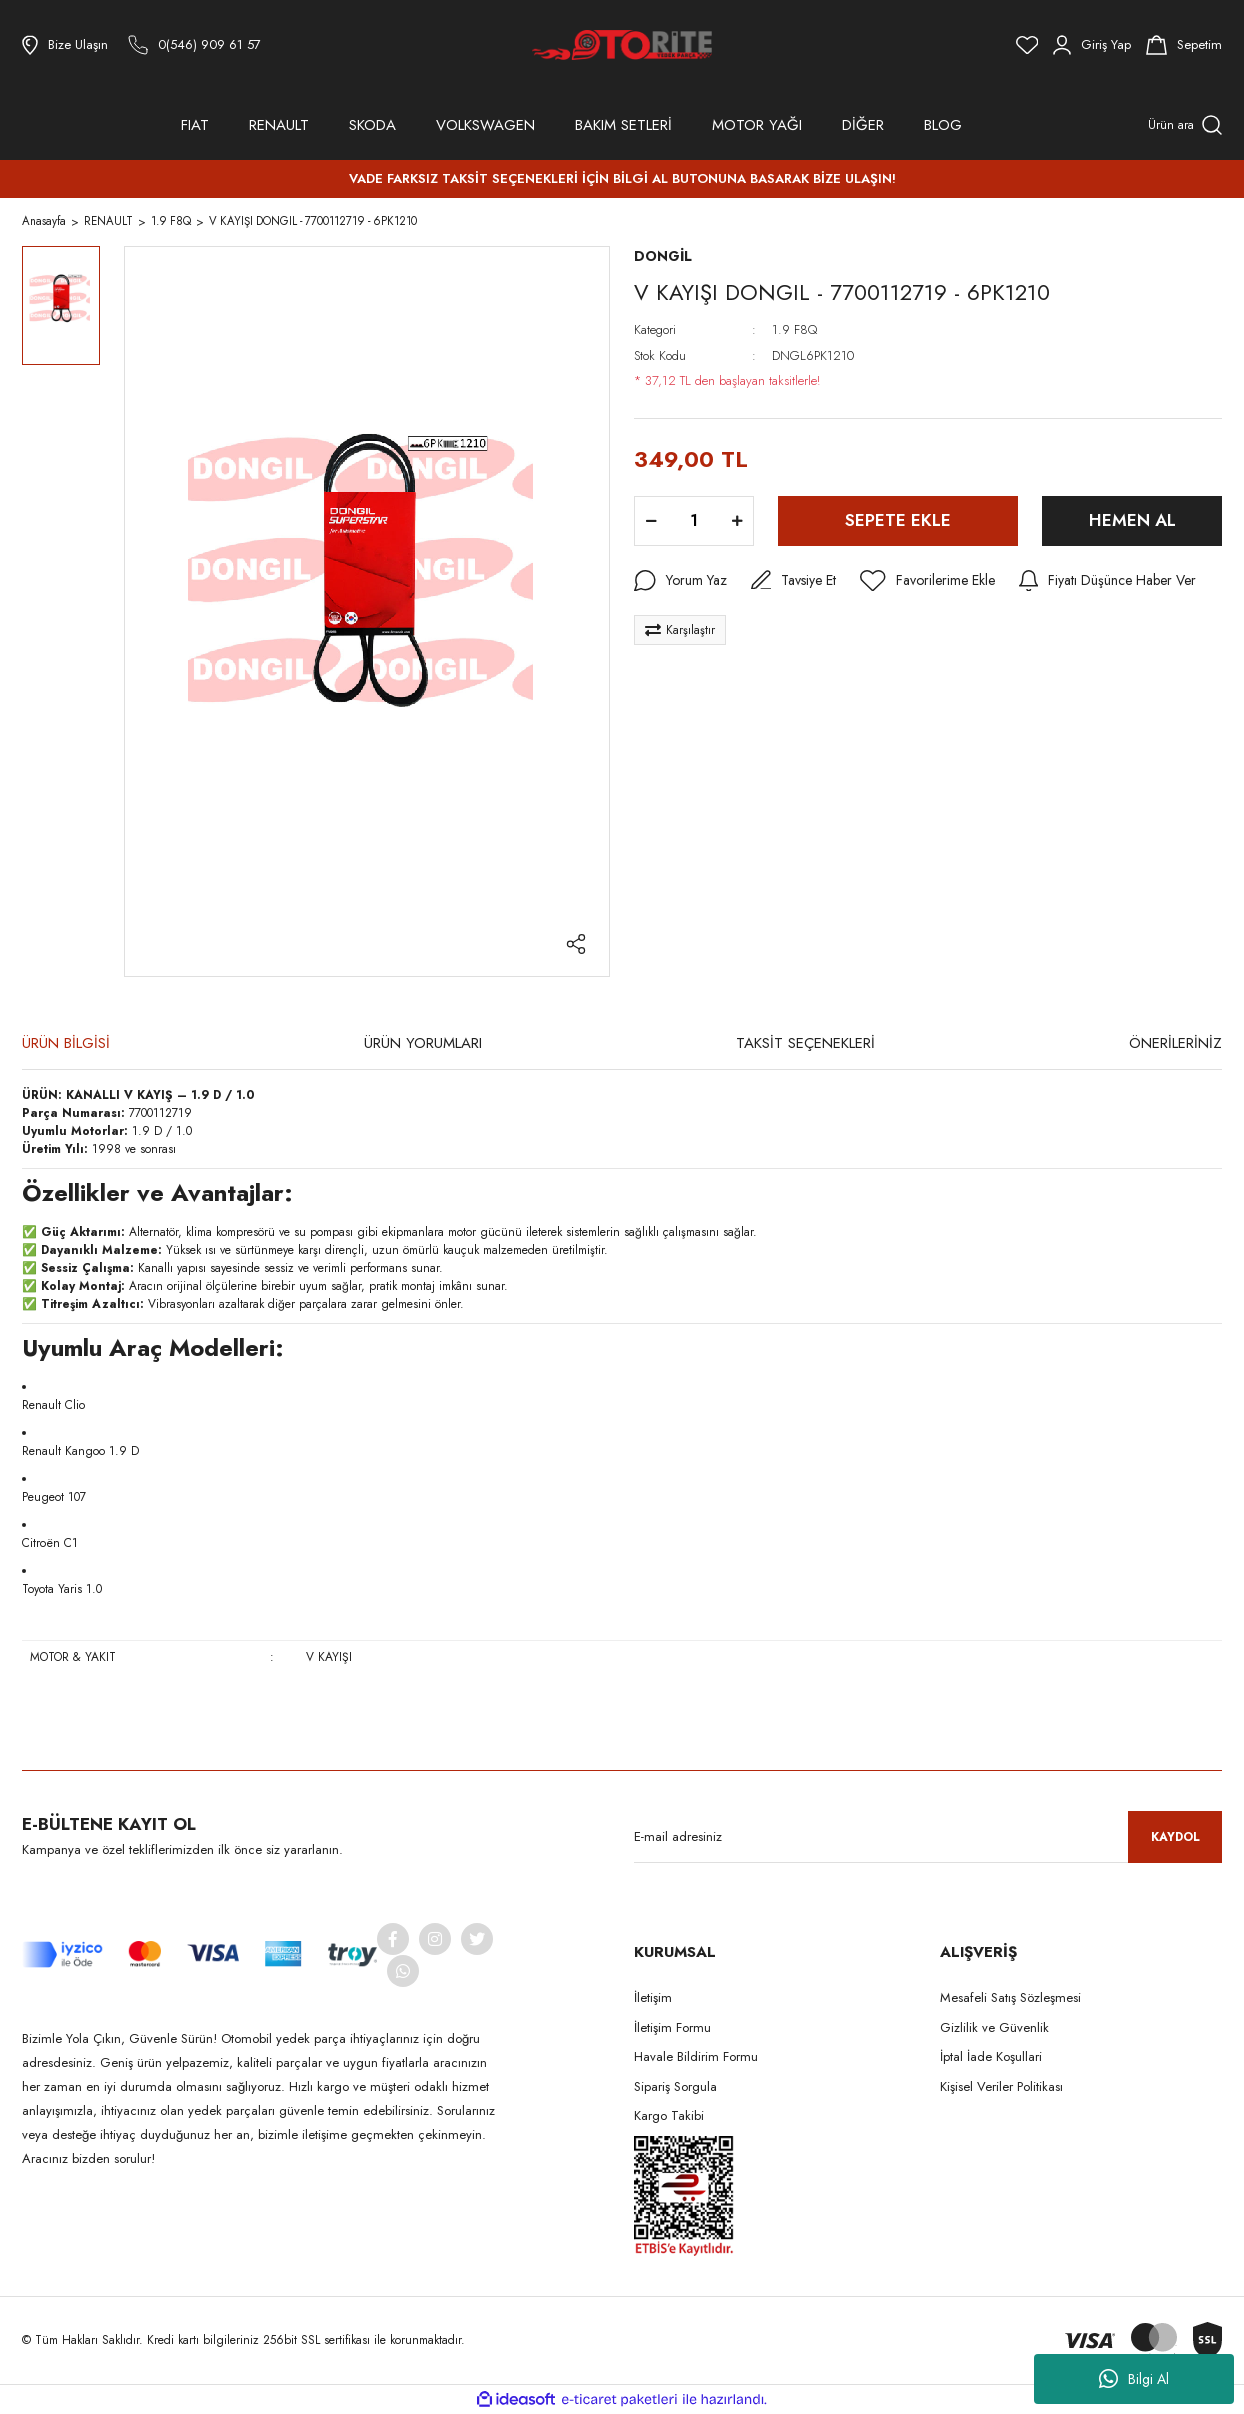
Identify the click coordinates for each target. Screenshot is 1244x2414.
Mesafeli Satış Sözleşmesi (1010, 1997)
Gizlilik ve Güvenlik (994, 2027)
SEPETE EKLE (898, 520)
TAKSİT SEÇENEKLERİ (805, 1043)
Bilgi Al (1134, 2379)
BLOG (943, 125)
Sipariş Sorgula (675, 2086)
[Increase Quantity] (737, 521)
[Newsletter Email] (928, 1837)
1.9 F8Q (794, 329)
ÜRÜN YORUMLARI (423, 1043)
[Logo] (622, 45)
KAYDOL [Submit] (1175, 1837)
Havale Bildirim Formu (696, 2056)
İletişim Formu (672, 2027)
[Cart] (1184, 45)
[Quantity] (694, 521)
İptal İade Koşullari (991, 2056)
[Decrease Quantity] (651, 521)
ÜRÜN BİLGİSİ (66, 1043)
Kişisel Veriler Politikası (1001, 2086)
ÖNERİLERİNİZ (1175, 1043)
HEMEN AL (1132, 520)
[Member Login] (1092, 45)
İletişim (653, 1997)
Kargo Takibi (669, 2115)
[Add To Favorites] (927, 581)
